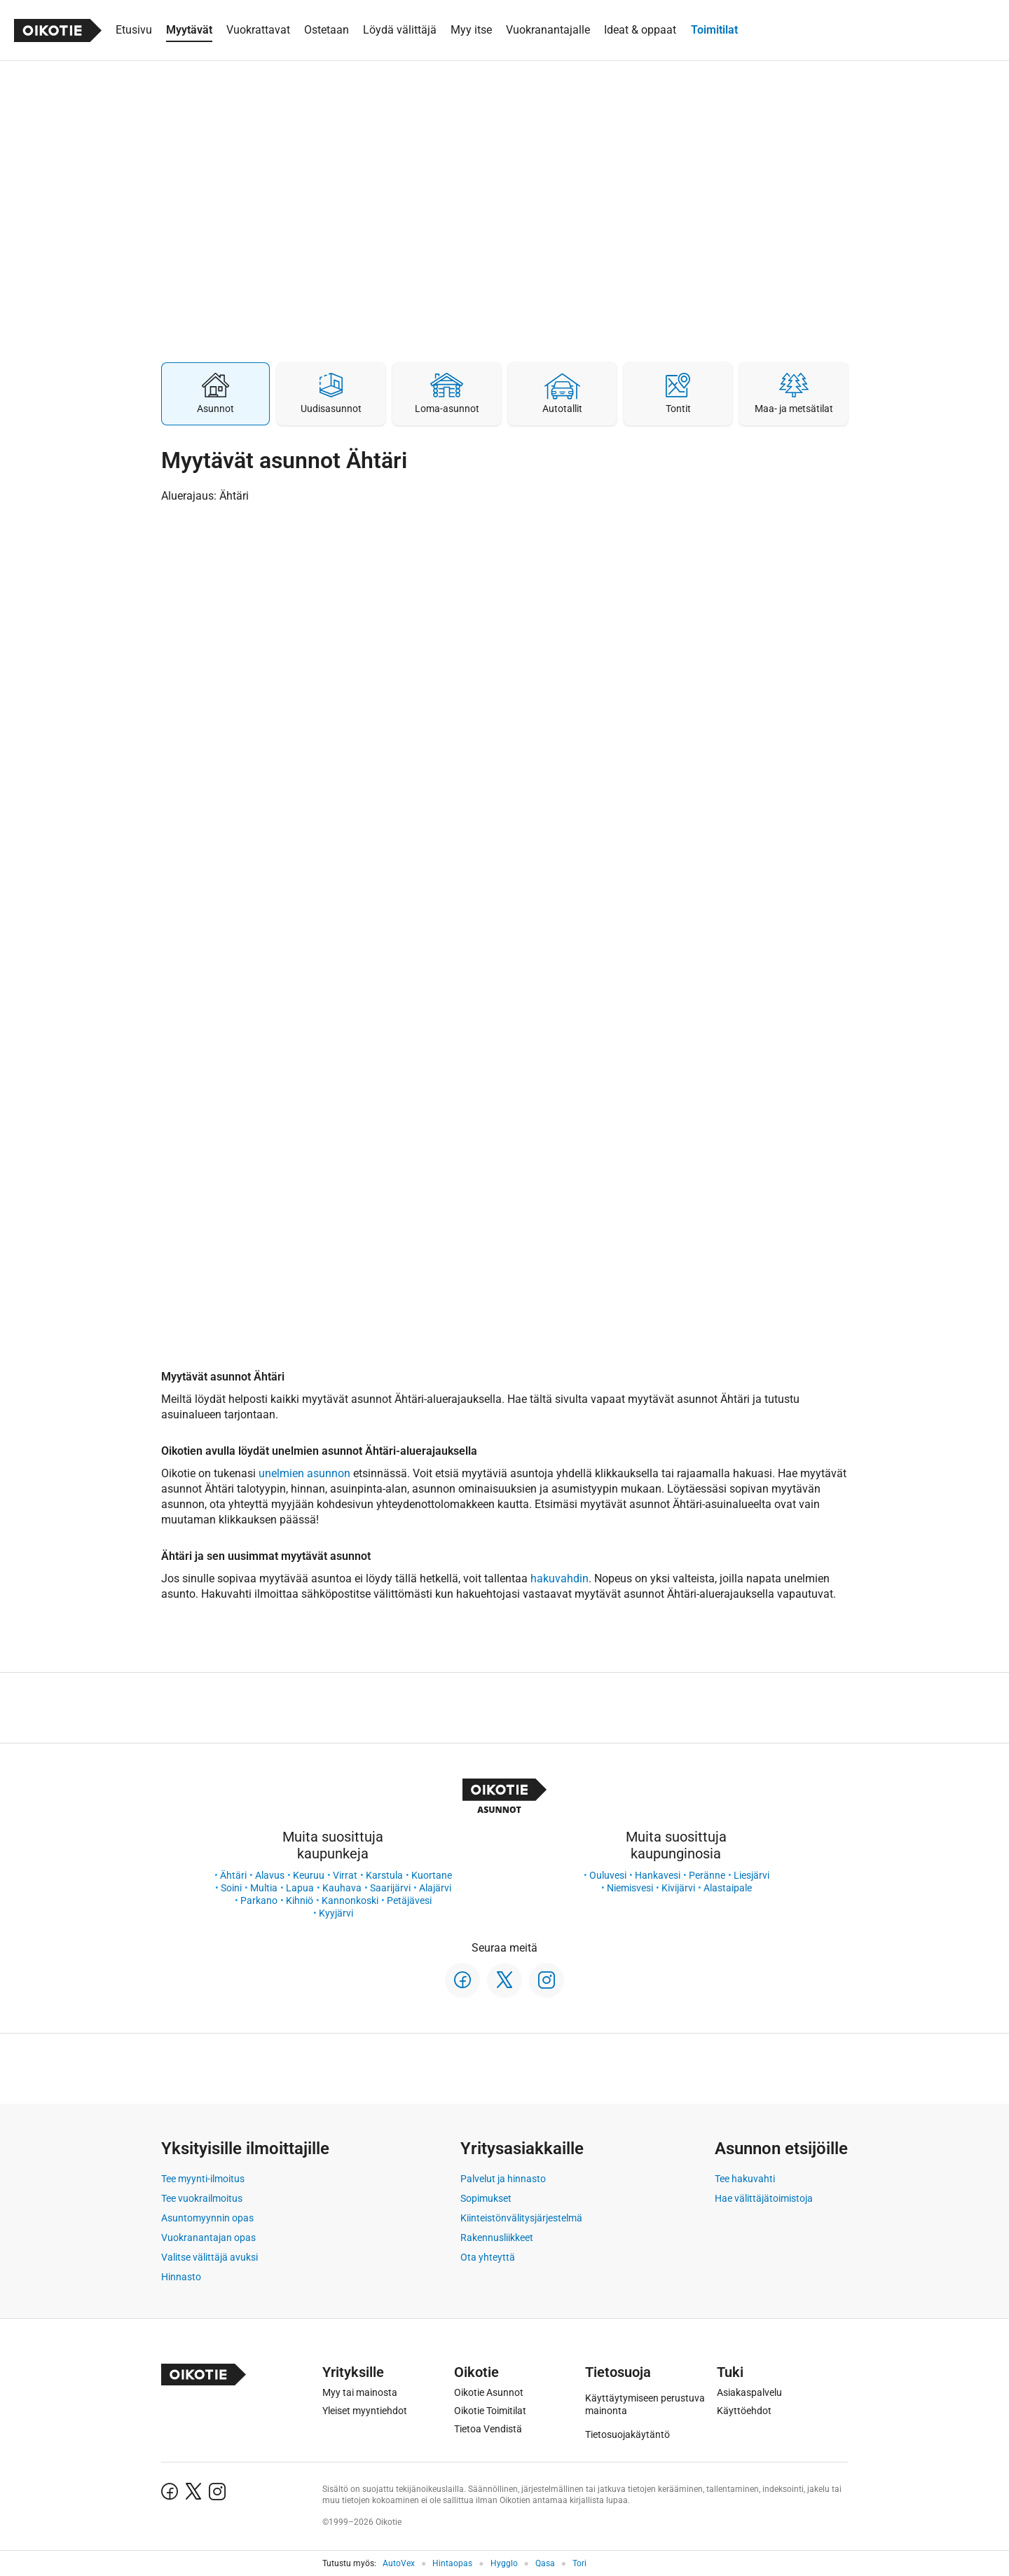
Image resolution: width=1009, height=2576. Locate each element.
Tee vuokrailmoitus (201, 2198)
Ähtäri (233, 1875)
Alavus (269, 1875)
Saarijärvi (390, 1887)
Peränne (707, 1875)
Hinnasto (181, 2276)
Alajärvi (435, 1887)
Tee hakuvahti (745, 2178)
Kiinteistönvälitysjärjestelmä (521, 2218)
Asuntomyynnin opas (207, 2218)
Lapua (300, 1887)
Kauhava (342, 1887)
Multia (263, 1887)
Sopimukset (486, 2198)
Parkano (258, 1900)
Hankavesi (657, 1875)
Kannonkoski (350, 1900)
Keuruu (308, 1875)
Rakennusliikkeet (496, 2237)
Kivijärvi (678, 1887)
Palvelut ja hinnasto (503, 2178)
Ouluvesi (607, 1875)
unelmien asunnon (304, 1473)
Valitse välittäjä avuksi (209, 2257)
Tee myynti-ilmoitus (203, 2178)
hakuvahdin (559, 1578)
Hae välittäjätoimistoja (764, 2198)
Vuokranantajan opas (208, 2237)
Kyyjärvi (336, 1913)
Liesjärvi (751, 1875)
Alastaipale (727, 1887)
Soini (231, 1887)
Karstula (384, 1875)
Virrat (345, 1875)
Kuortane (431, 1875)
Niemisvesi (630, 1887)
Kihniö (299, 1900)
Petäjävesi (409, 1900)
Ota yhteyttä (487, 2257)
